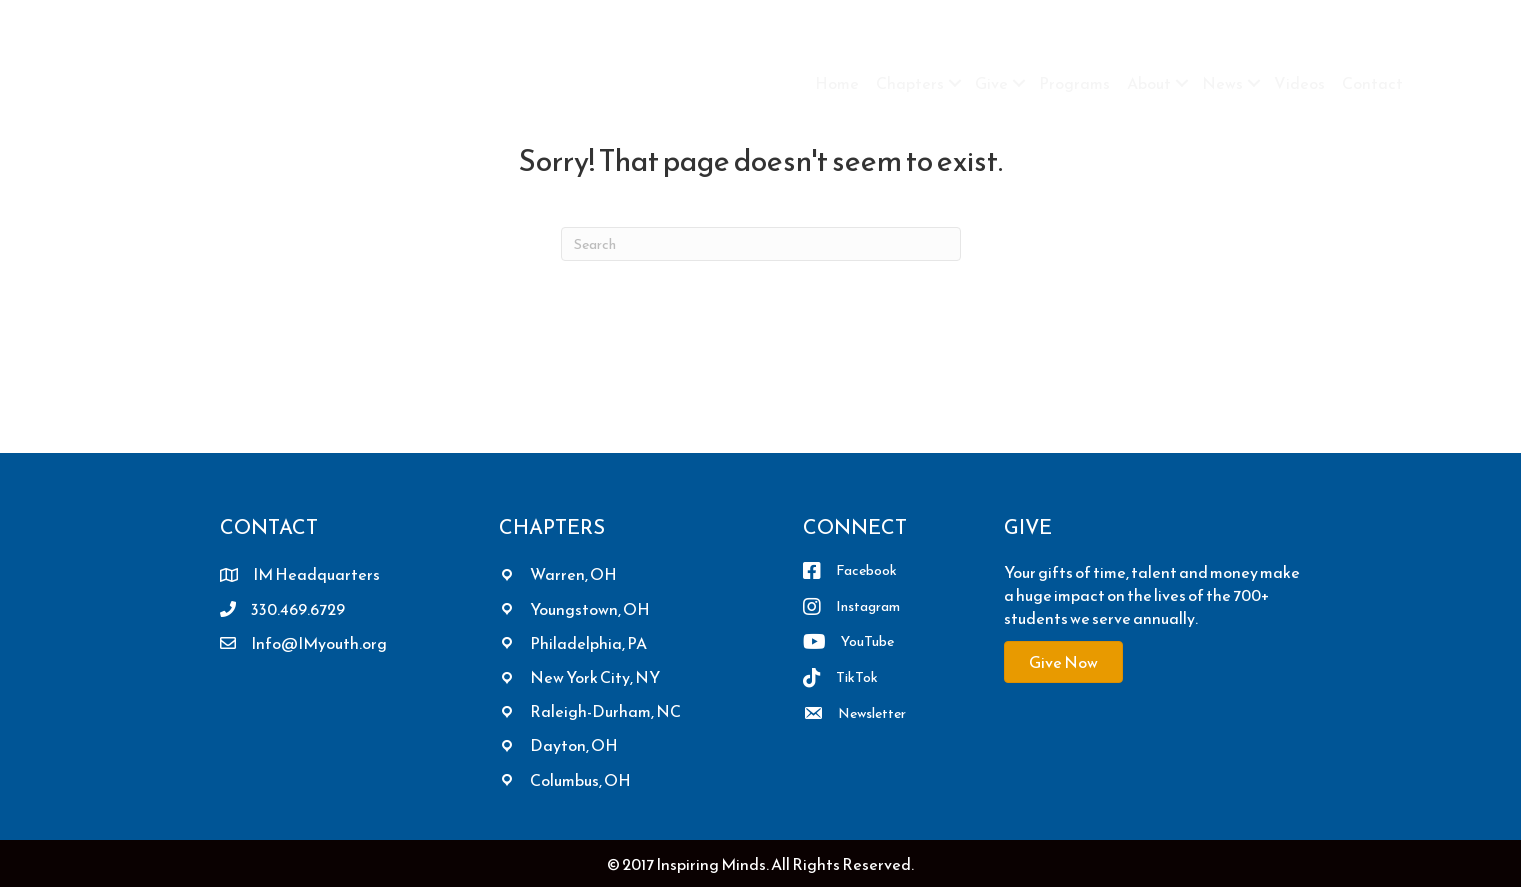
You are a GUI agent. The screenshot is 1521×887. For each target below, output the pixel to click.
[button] (955, 83)
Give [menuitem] (991, 83)
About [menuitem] (1149, 83)
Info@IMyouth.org (319, 643)
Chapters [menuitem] (910, 83)
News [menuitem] (1222, 83)
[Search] (761, 244)
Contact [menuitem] (1372, 83)
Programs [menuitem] (1074, 83)
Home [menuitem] (837, 83)
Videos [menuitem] (1299, 83)
